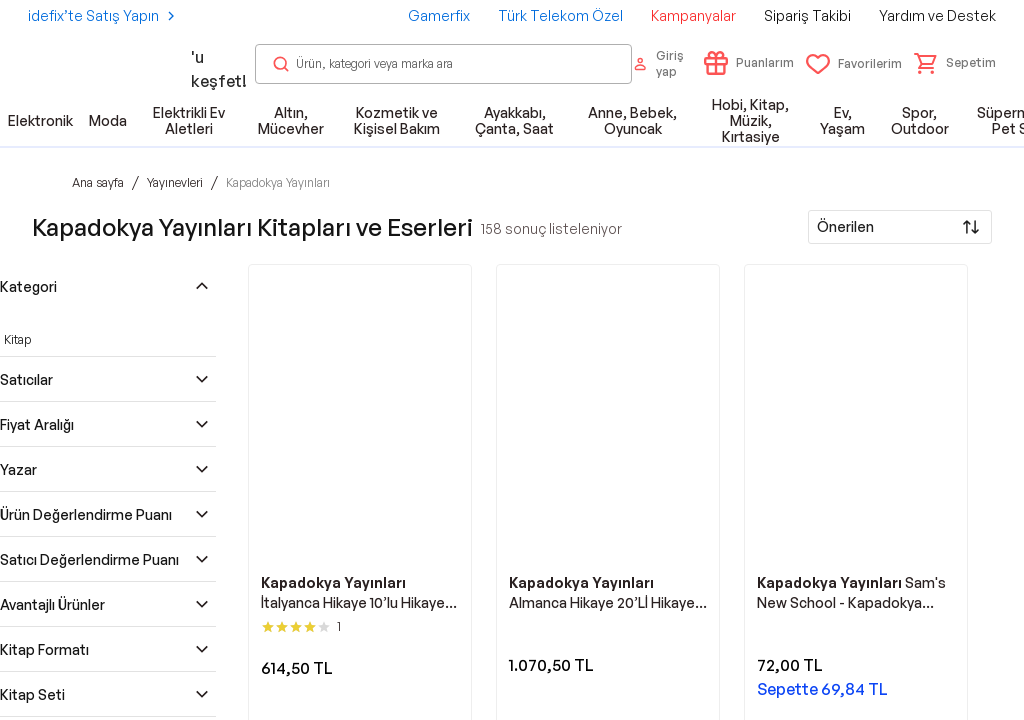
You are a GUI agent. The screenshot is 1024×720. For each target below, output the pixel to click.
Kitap (17, 339)
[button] (955, 63)
